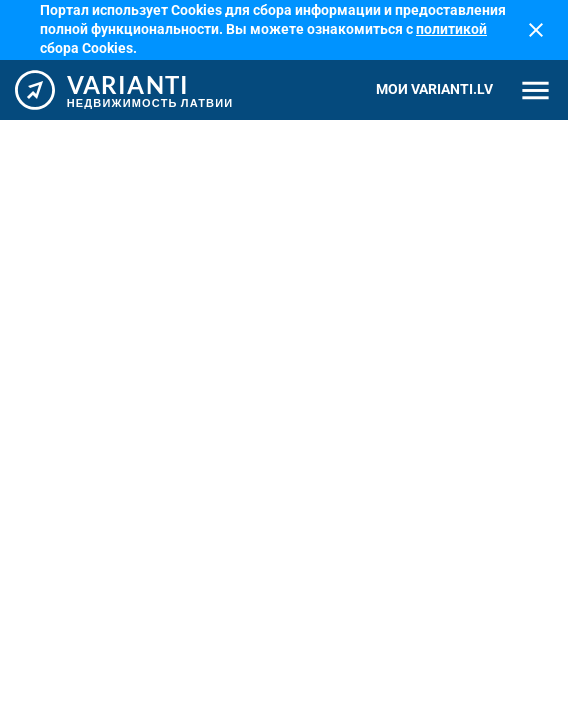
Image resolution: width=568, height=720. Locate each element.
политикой (451, 29)
